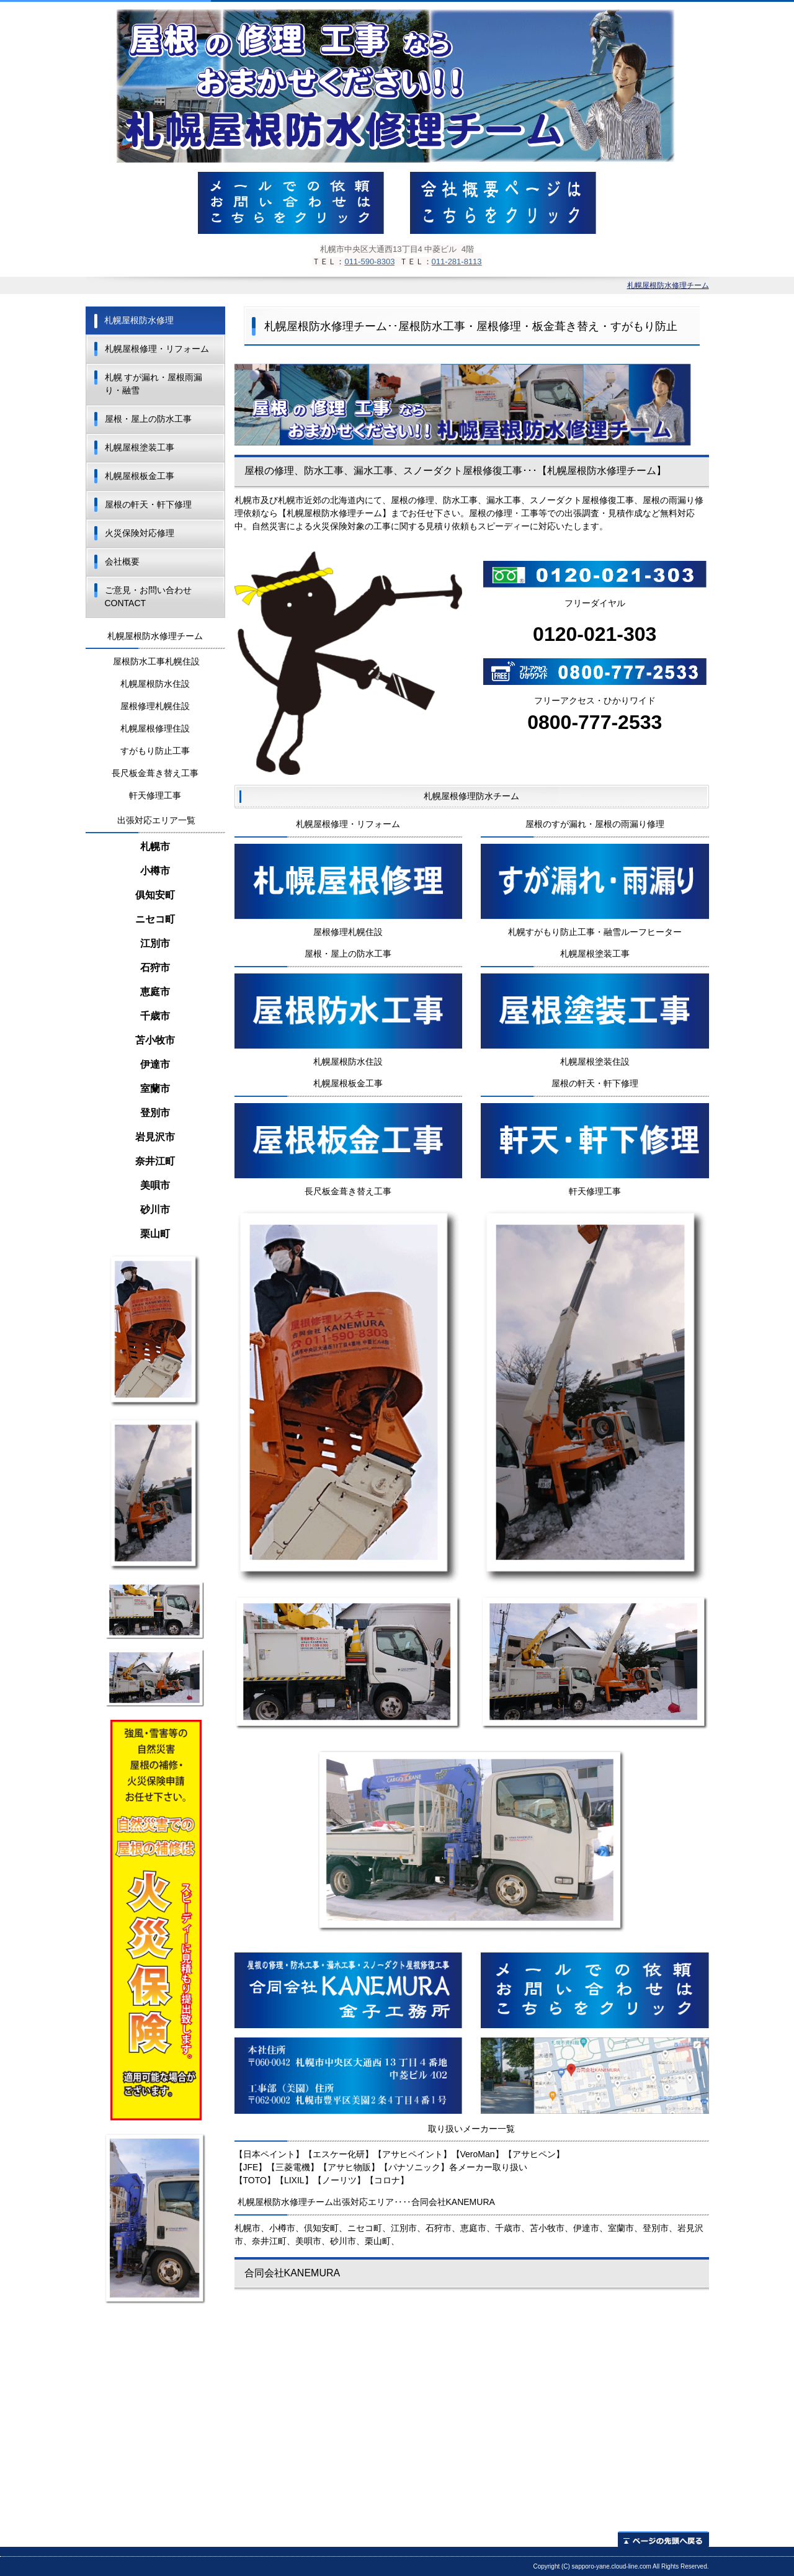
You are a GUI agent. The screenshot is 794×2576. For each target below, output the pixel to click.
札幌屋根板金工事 (139, 476)
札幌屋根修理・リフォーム (157, 349)
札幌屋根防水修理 (139, 320)
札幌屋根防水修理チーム (668, 285)
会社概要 (122, 561)
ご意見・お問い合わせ (148, 596)
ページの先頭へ (663, 2539)
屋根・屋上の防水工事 (148, 419)
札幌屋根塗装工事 (139, 447)
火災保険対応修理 (139, 533)
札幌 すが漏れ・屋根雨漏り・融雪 (154, 383)
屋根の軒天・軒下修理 (148, 504)
